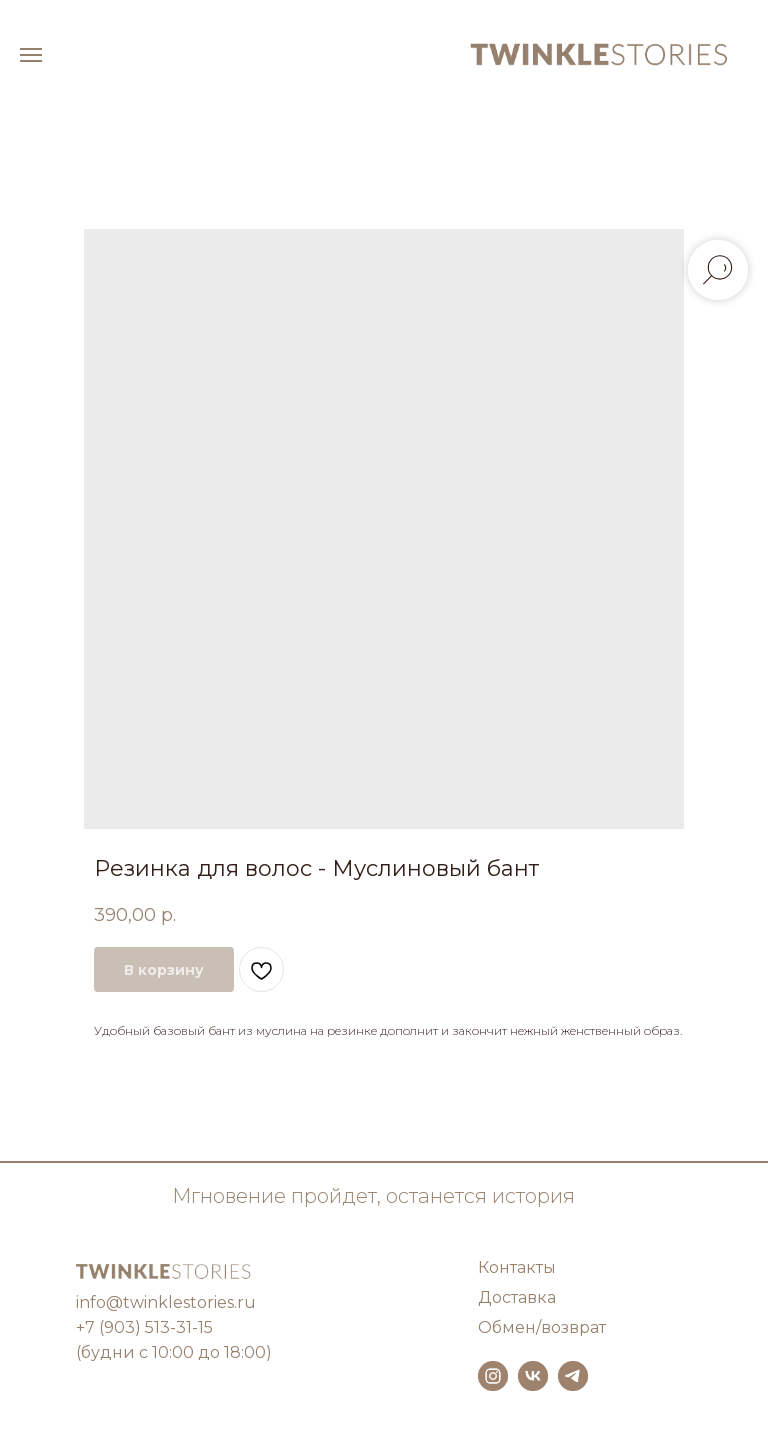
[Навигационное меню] (31, 55)
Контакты (517, 1267)
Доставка (517, 1297)
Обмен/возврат (542, 1327)
